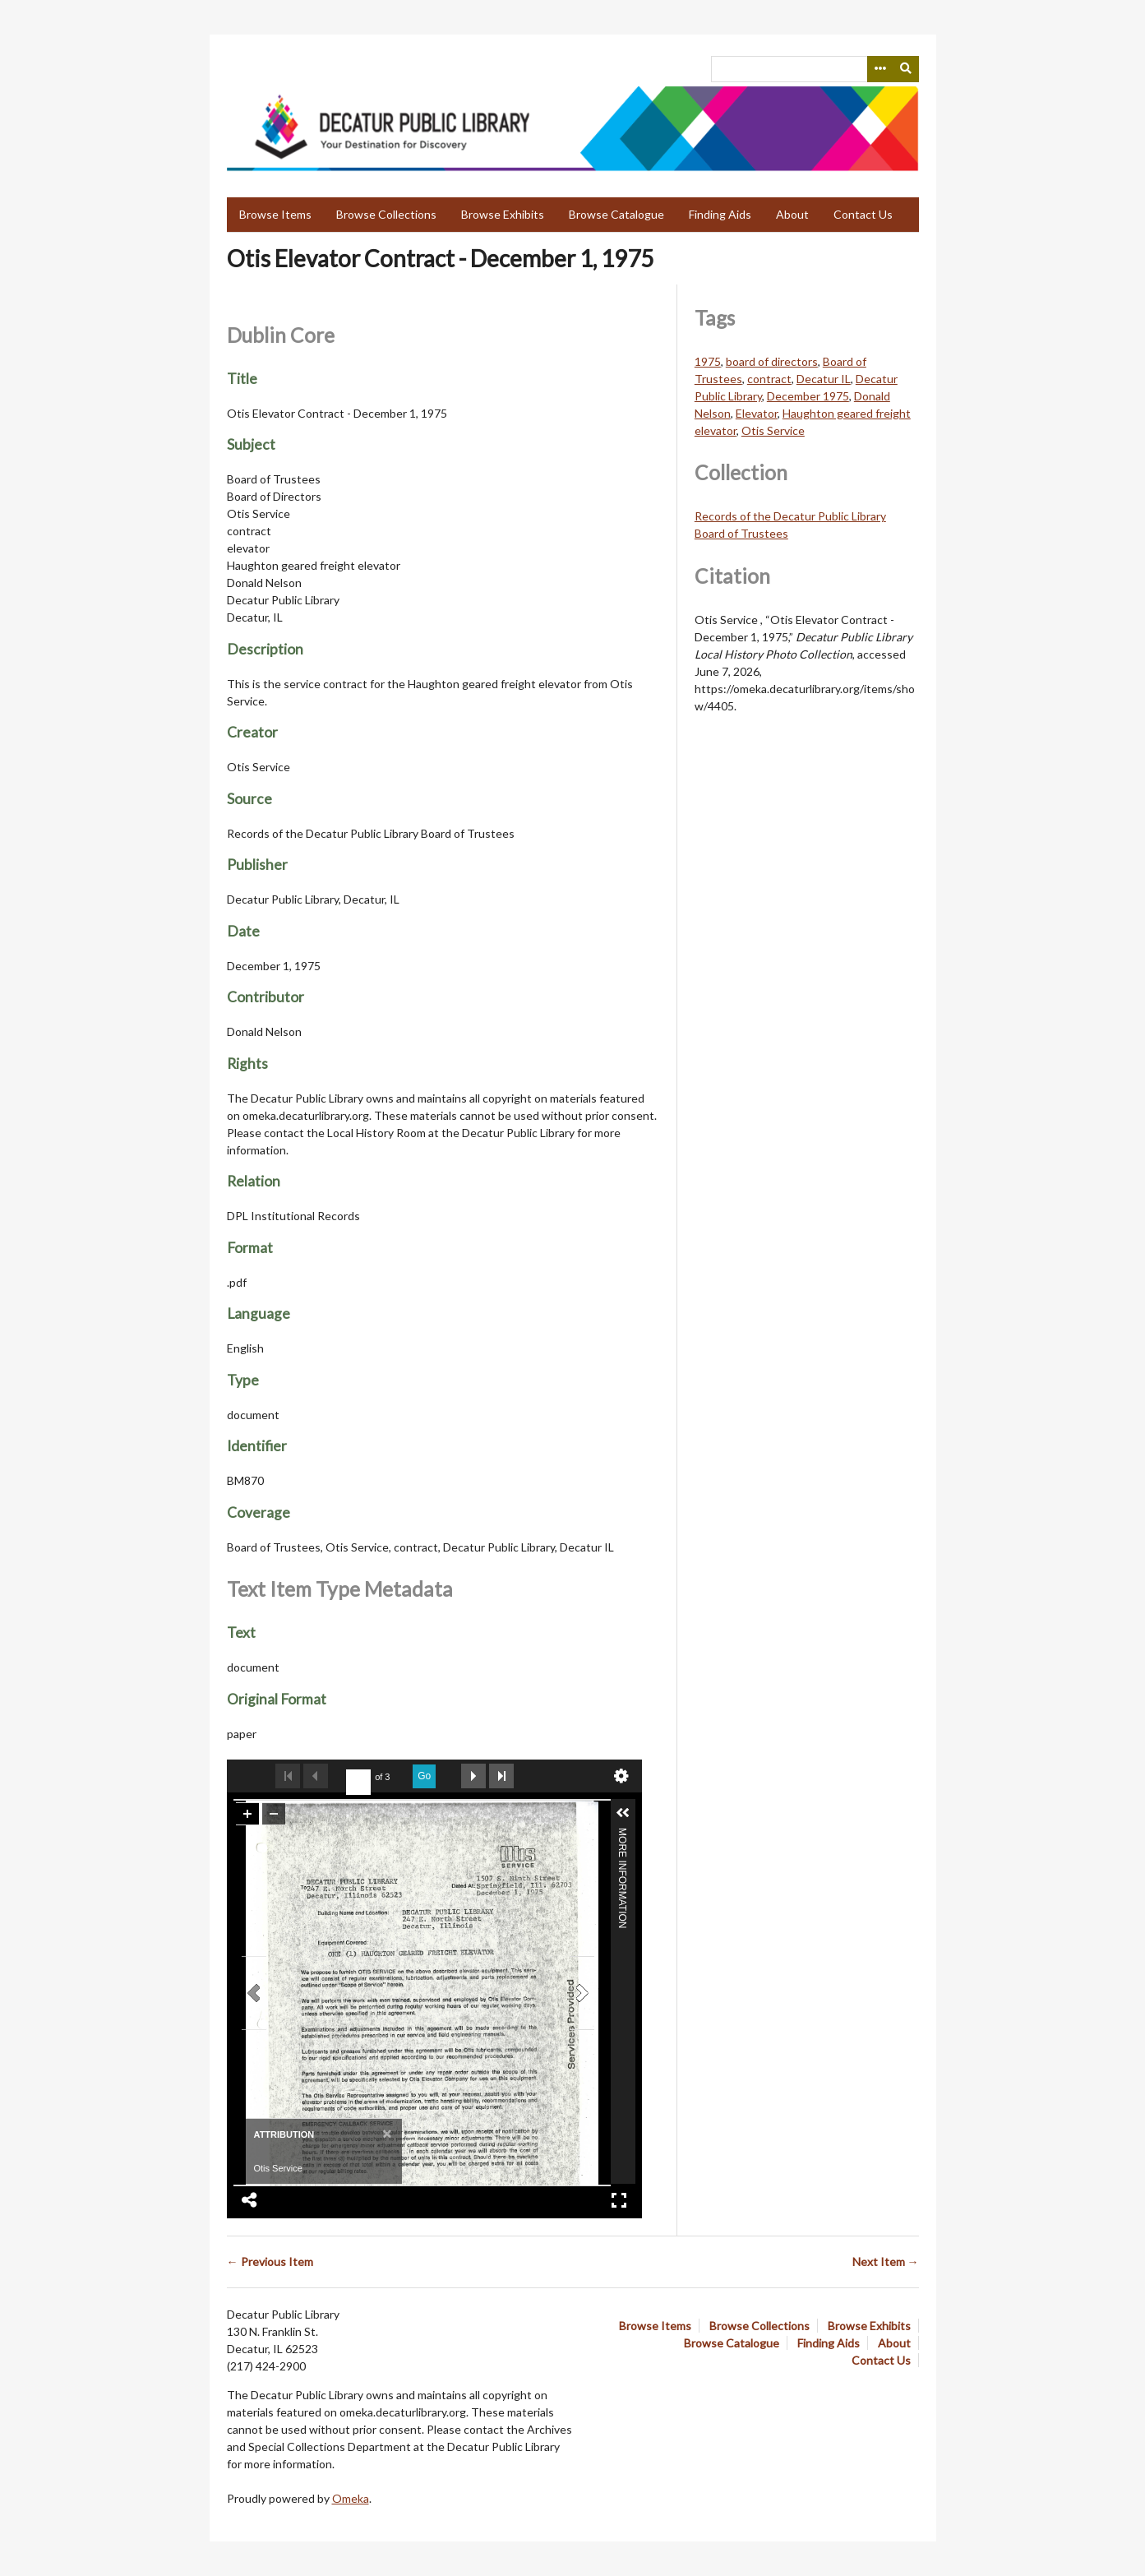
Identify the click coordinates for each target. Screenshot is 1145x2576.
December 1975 (808, 396)
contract (769, 379)
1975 (708, 361)
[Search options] (880, 69)
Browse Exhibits (502, 214)
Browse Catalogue (616, 214)
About (792, 214)
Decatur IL (823, 379)
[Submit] (906, 69)
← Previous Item (270, 2261)
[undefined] (358, 1782)
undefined (621, 1776)
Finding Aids (720, 214)
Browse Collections (386, 214)
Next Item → (885, 2261)
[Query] (815, 69)
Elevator (757, 413)
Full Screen (619, 2200)
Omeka (350, 2498)
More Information (622, 1835)
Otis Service (773, 430)
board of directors (772, 361)
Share (250, 2200)
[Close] (385, 2133)
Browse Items (275, 214)
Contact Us (863, 214)
